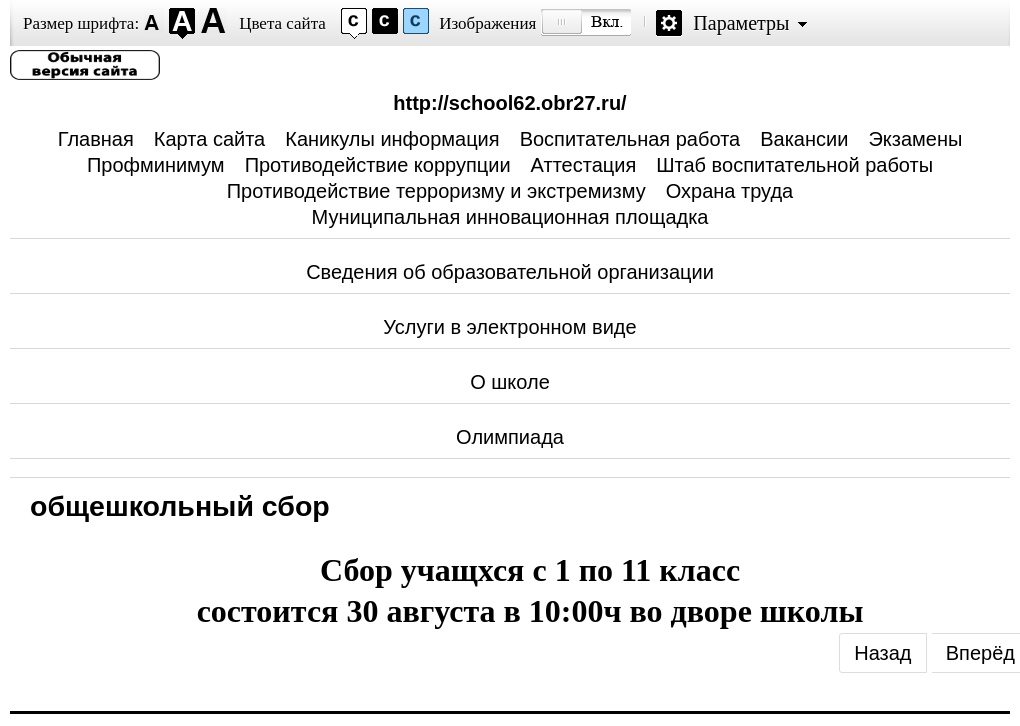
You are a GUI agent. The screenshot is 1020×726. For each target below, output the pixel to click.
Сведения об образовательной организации (510, 272)
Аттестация (584, 165)
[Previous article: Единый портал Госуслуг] (882, 653)
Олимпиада (510, 437)
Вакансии (804, 139)
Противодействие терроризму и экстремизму (436, 191)
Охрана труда (730, 191)
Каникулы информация (392, 139)
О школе (510, 382)
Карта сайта (209, 139)
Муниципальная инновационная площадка (510, 217)
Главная (96, 139)
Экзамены (915, 139)
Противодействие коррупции (378, 165)
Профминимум (156, 165)
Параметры (741, 23)
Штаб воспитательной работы (794, 165)
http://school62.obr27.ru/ (509, 103)
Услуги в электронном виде (509, 327)
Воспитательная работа (630, 139)
